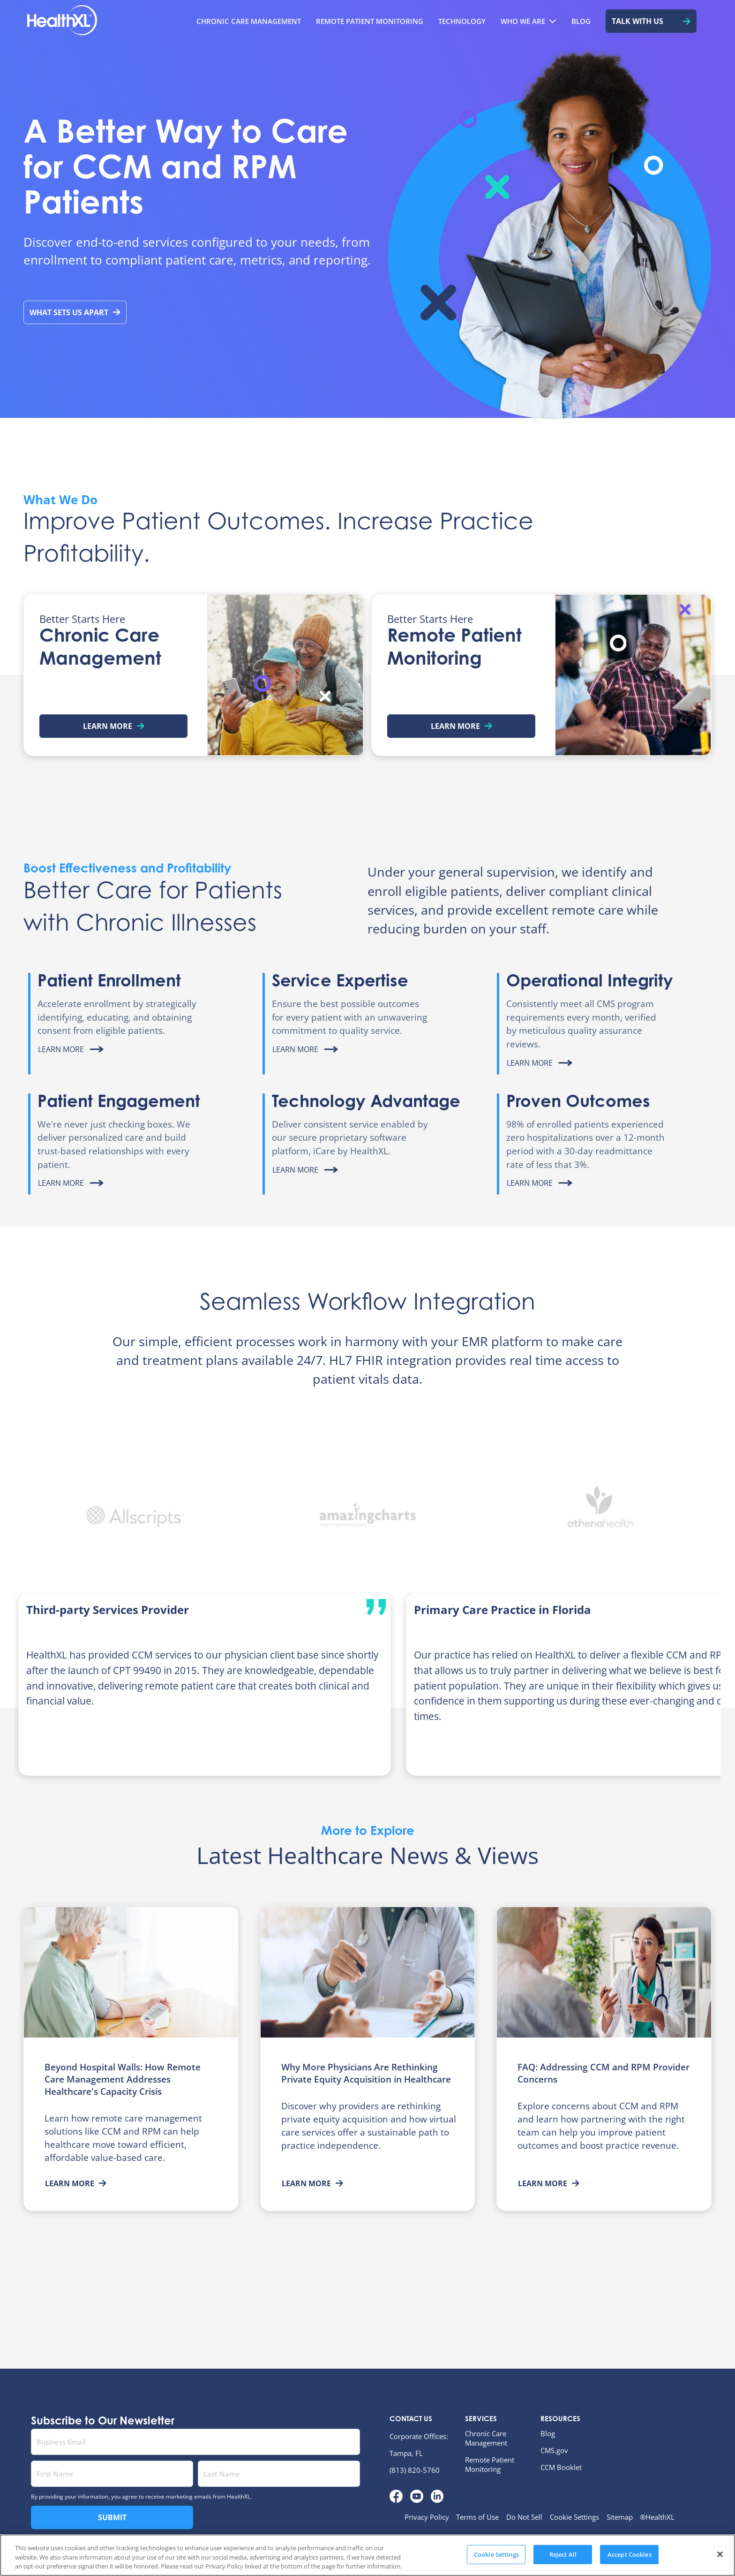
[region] (367, 2555)
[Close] (720, 2554)
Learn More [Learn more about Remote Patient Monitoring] (461, 726)
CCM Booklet (561, 2467)
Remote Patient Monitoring (489, 2464)
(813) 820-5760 (415, 2470)
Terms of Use (477, 2517)
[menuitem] (249, 21)
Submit (112, 2517)
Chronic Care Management (486, 2438)
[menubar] (410, 21)
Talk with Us (651, 21)
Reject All (563, 2554)
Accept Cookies (630, 2554)
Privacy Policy (427, 2517)
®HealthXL (657, 2517)
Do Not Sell (524, 2517)
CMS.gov (554, 2450)
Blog (547, 2433)
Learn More (75, 2183)
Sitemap (620, 2517)
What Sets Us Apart (75, 312)
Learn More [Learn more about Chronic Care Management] (113, 726)
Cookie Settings (574, 2517)
